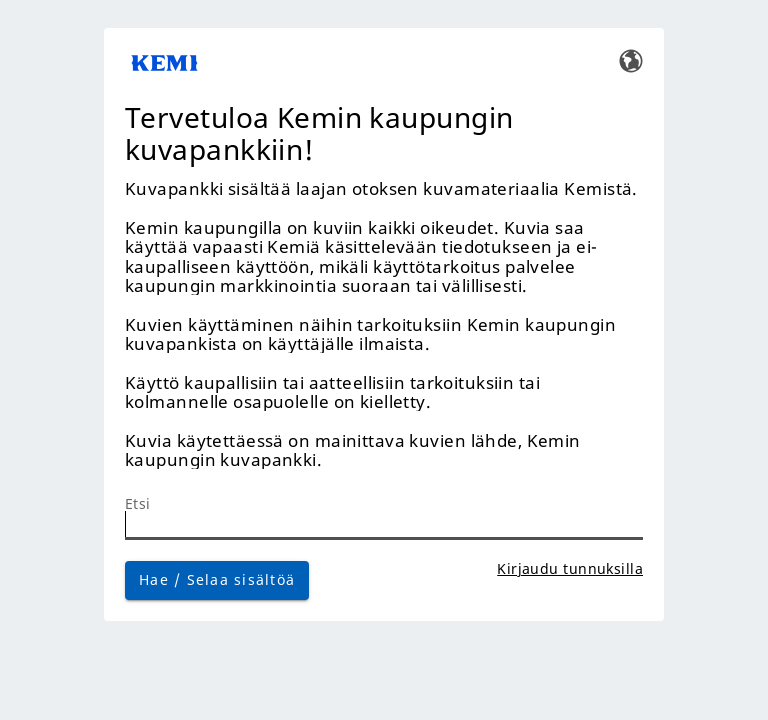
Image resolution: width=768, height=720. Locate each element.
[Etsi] (384, 525)
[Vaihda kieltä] (631, 59)
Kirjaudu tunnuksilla (570, 568)
